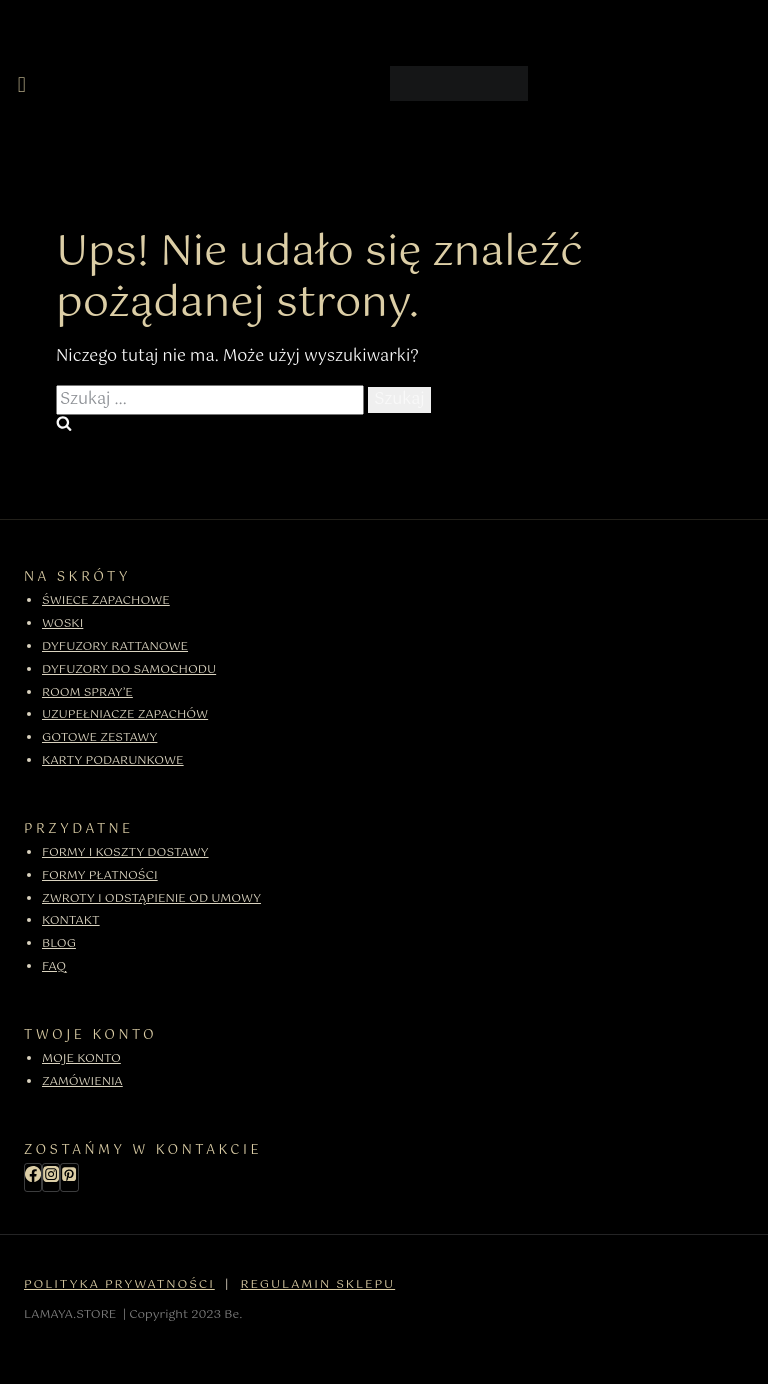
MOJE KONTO (81, 1059)
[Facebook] (33, 1177)
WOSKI (62, 624)
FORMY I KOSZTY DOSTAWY (125, 853)
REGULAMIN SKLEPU (318, 1285)
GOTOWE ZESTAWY (99, 738)
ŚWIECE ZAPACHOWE (106, 601)
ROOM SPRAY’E (87, 693)
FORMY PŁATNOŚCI (100, 876)
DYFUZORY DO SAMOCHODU (129, 670)
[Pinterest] (69, 1177)
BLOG (59, 944)
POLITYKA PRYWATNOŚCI (119, 1285)
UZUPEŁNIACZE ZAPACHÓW (125, 715)
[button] (21, 85)
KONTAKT (71, 921)
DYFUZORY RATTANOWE (115, 647)
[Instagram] (51, 1177)
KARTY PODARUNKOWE (113, 761)
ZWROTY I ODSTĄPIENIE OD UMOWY (151, 899)
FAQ (54, 967)
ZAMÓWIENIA (82, 1082)
